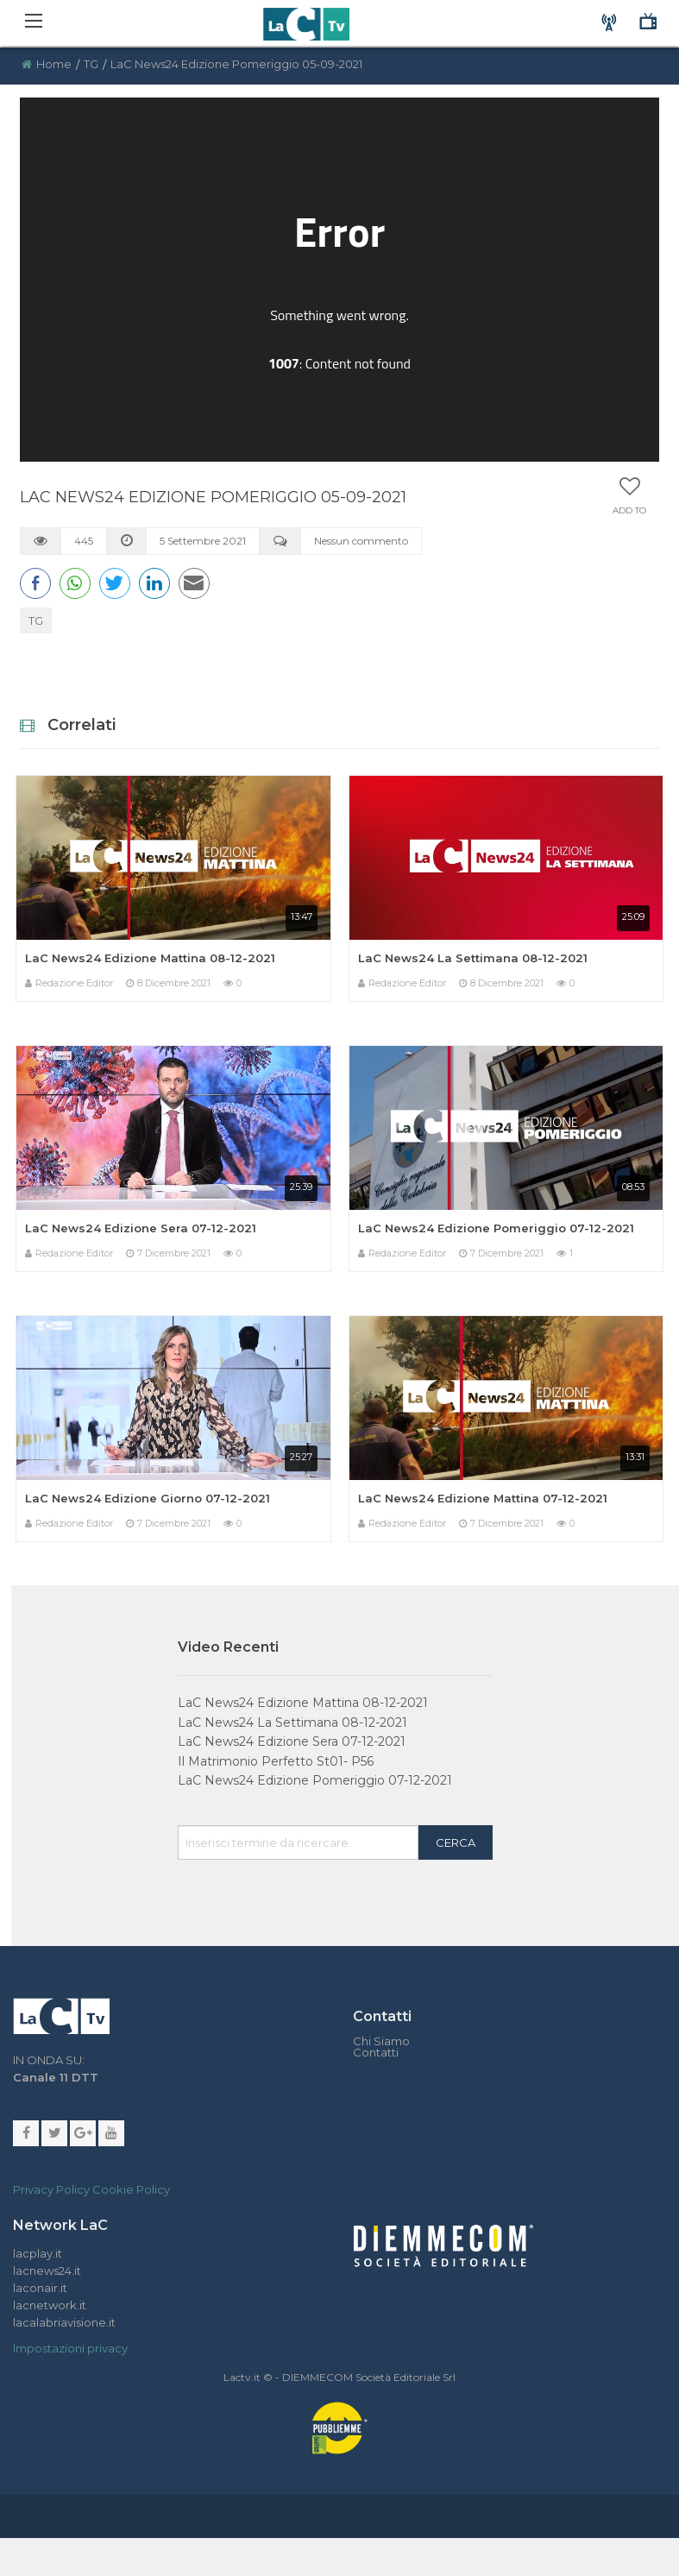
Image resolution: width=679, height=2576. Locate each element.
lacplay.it (37, 2253)
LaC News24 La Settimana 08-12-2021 (473, 958)
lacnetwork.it (49, 2305)
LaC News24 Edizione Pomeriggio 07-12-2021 (496, 1228)
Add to (629, 511)
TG (91, 64)
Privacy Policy (51, 2189)
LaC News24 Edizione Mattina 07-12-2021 (482, 1498)
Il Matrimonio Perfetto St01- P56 (276, 1761)
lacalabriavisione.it (64, 2322)
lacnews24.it (47, 2270)
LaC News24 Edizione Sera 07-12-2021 (140, 1228)
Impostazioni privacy (70, 2348)
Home (54, 64)
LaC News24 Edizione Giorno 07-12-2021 (147, 1498)
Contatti (376, 2052)
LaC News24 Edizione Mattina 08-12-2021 (150, 958)
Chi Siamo (381, 2041)
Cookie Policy (131, 2189)
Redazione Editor (74, 983)
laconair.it (40, 2288)
